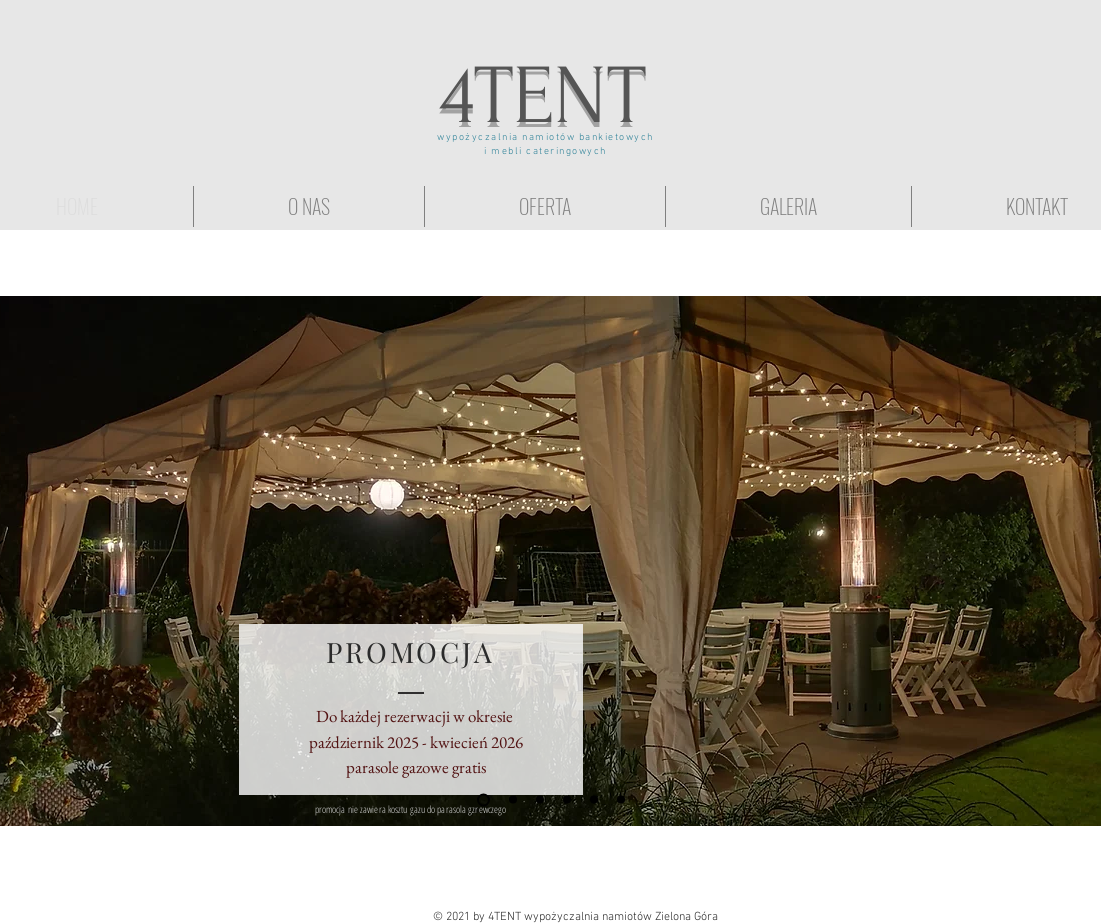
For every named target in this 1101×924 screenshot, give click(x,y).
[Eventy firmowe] (594, 800)
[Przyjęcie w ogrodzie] (513, 800)
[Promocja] (483, 799)
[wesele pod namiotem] (567, 800)
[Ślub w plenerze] (540, 800)
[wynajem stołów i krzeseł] (621, 800)
